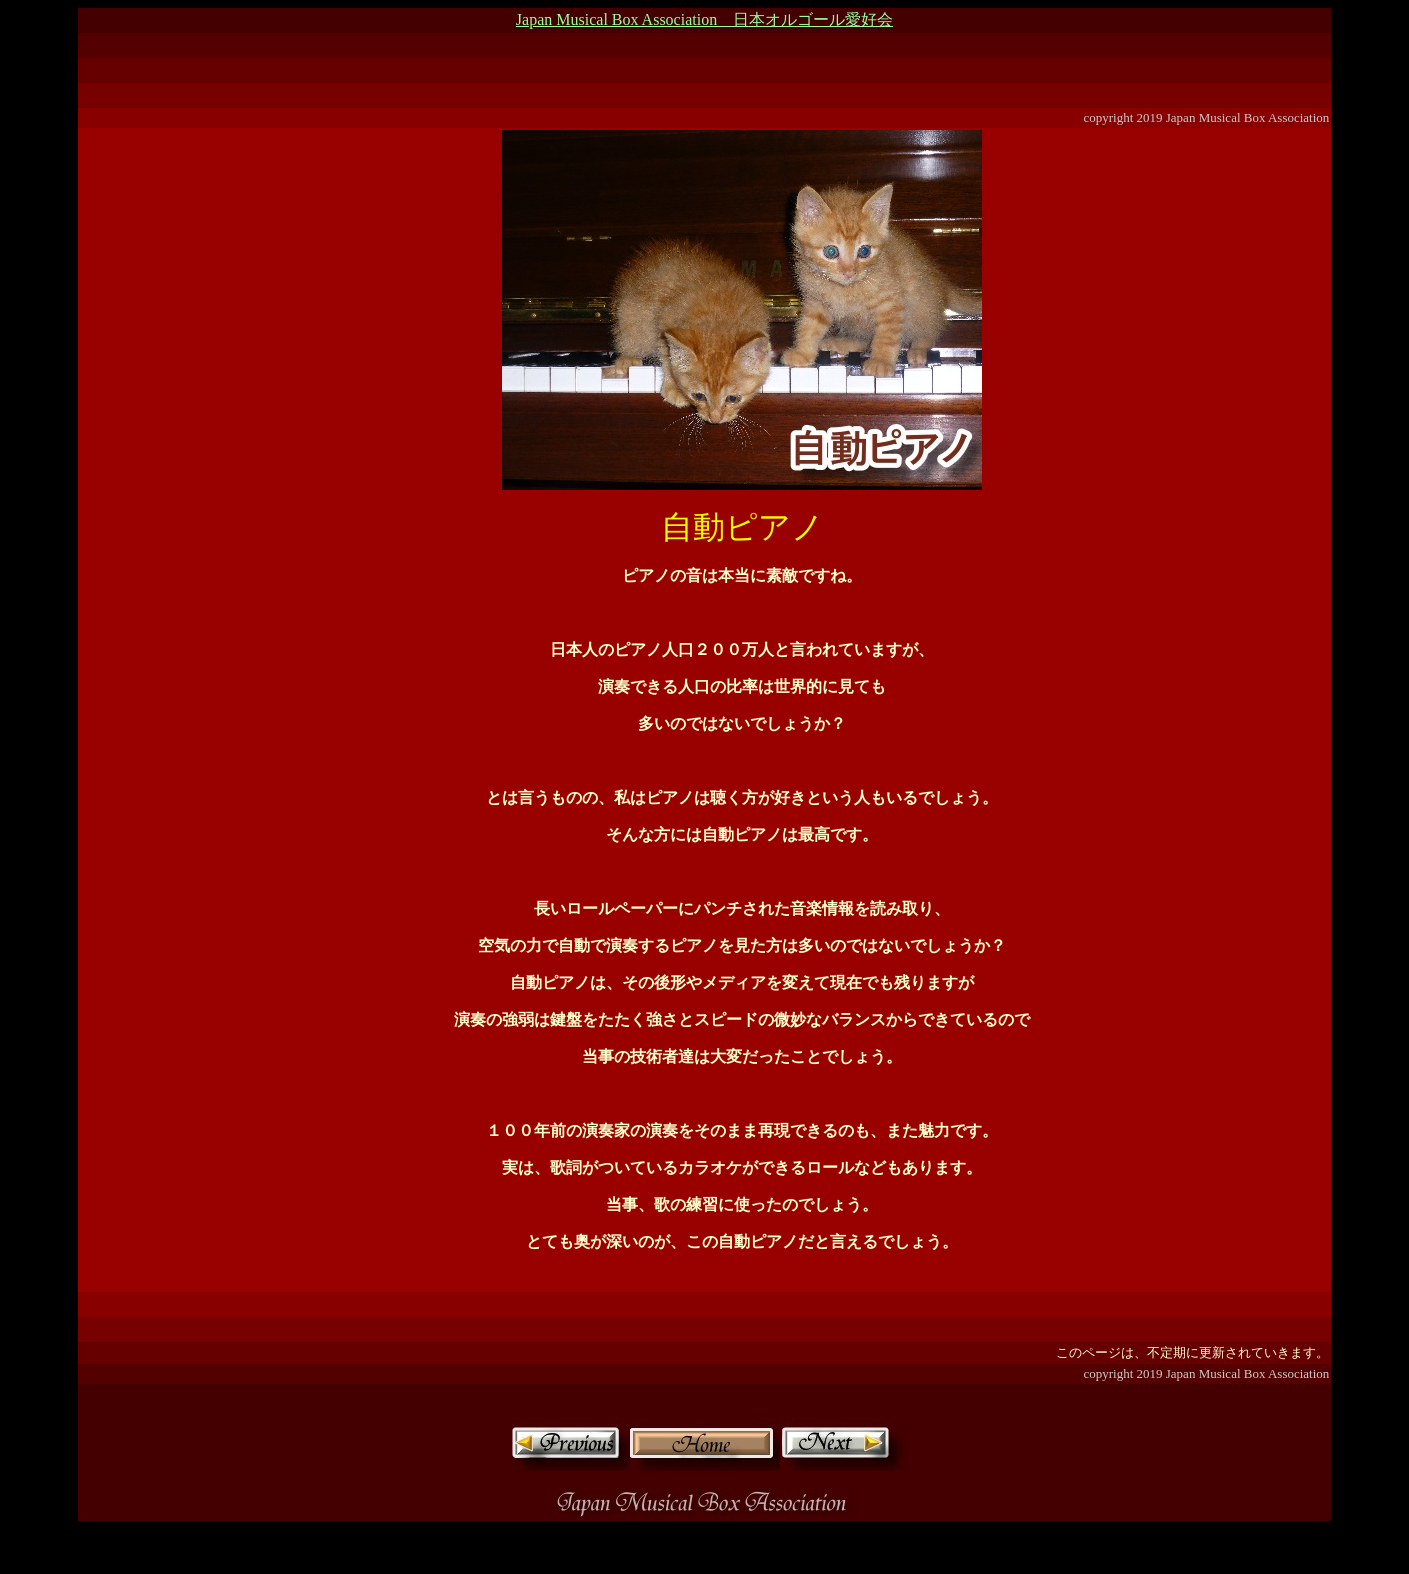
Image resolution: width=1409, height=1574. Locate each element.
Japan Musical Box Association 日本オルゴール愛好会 (704, 19)
